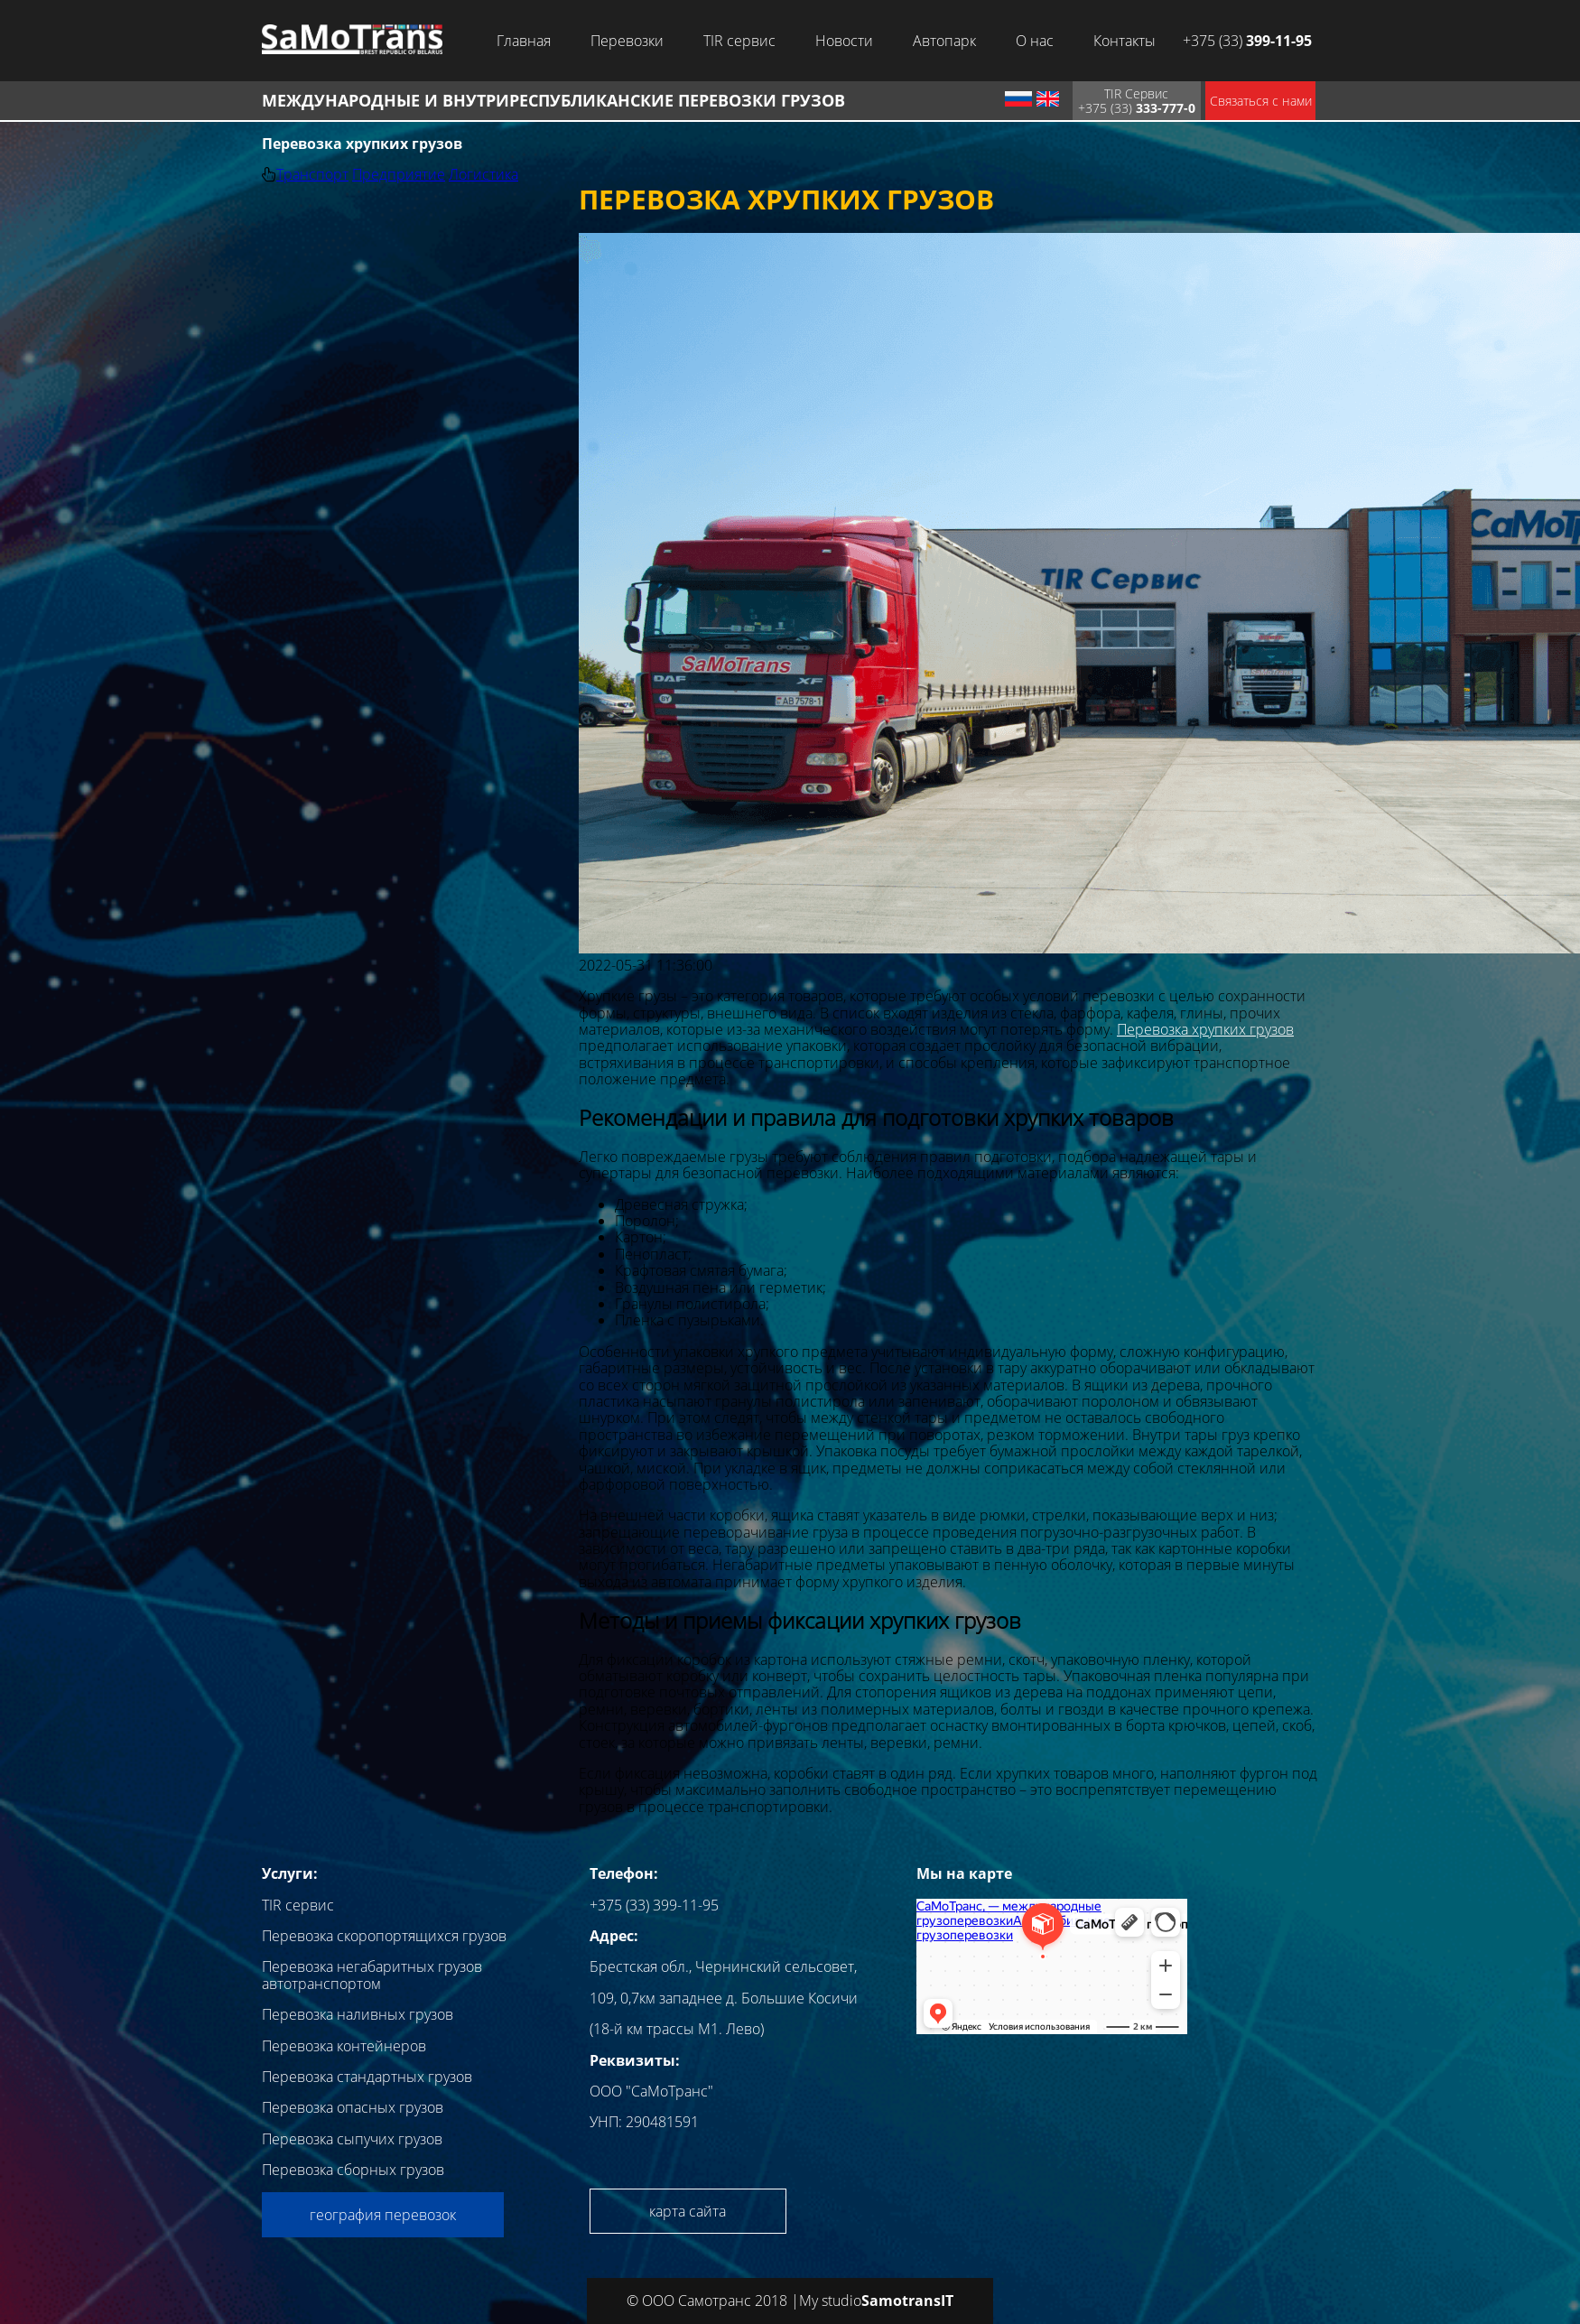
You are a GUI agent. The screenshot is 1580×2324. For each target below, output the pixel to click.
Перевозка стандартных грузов (367, 2077)
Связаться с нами (1261, 100)
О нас (1035, 41)
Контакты (1124, 41)
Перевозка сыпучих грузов (352, 2139)
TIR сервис (739, 41)
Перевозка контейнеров (344, 2046)
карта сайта (687, 2211)
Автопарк (944, 41)
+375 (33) (1247, 41)
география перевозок (383, 2215)
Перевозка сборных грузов (353, 2170)
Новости (844, 41)
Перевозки (627, 41)
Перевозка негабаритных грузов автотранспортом (372, 1975)
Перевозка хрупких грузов (1205, 1029)
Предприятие (398, 174)
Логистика (483, 174)
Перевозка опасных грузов (352, 2107)
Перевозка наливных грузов (357, 2014)
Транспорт (312, 174)
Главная (524, 41)
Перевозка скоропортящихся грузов (384, 1936)
